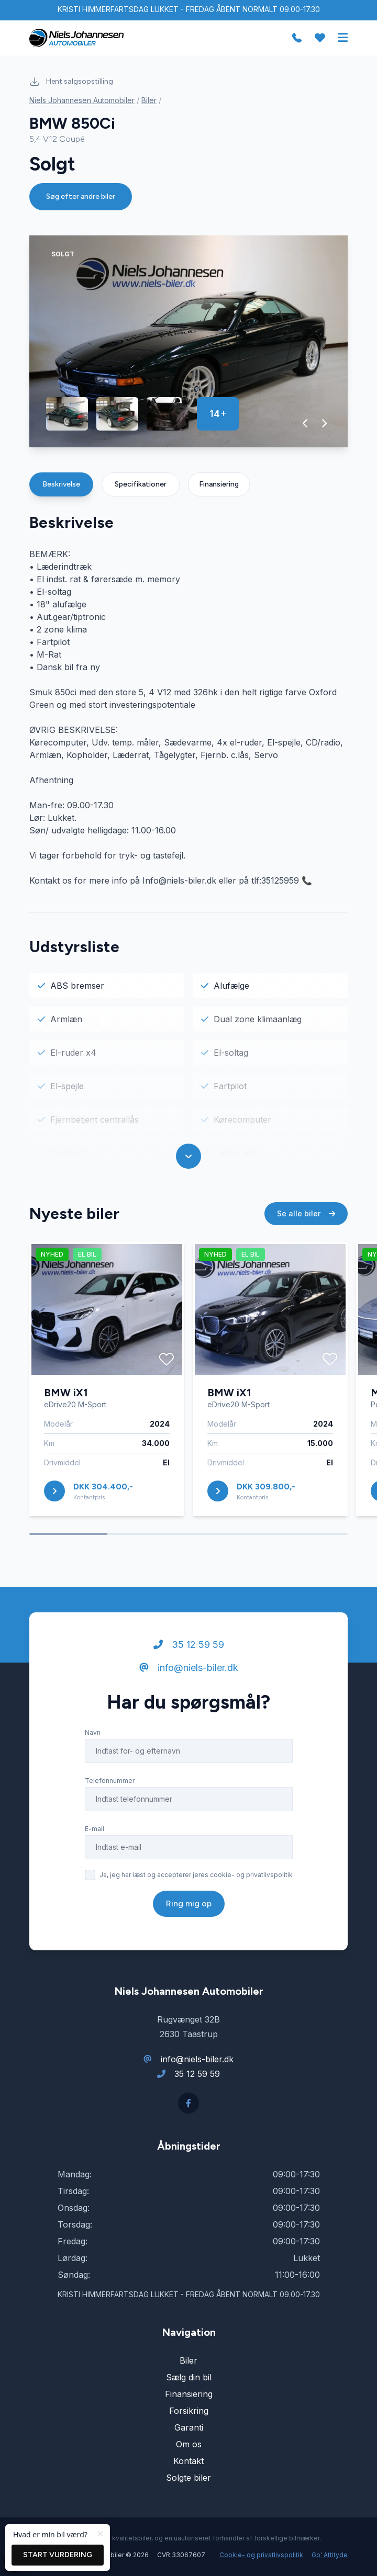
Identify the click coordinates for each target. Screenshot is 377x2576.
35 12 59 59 (188, 1644)
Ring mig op (189, 1903)
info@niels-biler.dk (188, 1667)
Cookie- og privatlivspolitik (261, 2555)
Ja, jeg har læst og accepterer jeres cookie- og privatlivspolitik (196, 1875)
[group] (188, 341)
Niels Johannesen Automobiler (82, 100)
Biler (149, 100)
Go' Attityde (330, 2555)
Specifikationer (141, 484)
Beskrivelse (61, 484)
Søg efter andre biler (80, 196)
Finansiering (219, 484)
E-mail (94, 1829)
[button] (305, 423)
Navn (93, 1732)
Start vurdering (57, 2554)
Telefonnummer (110, 1780)
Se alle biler (306, 1213)
